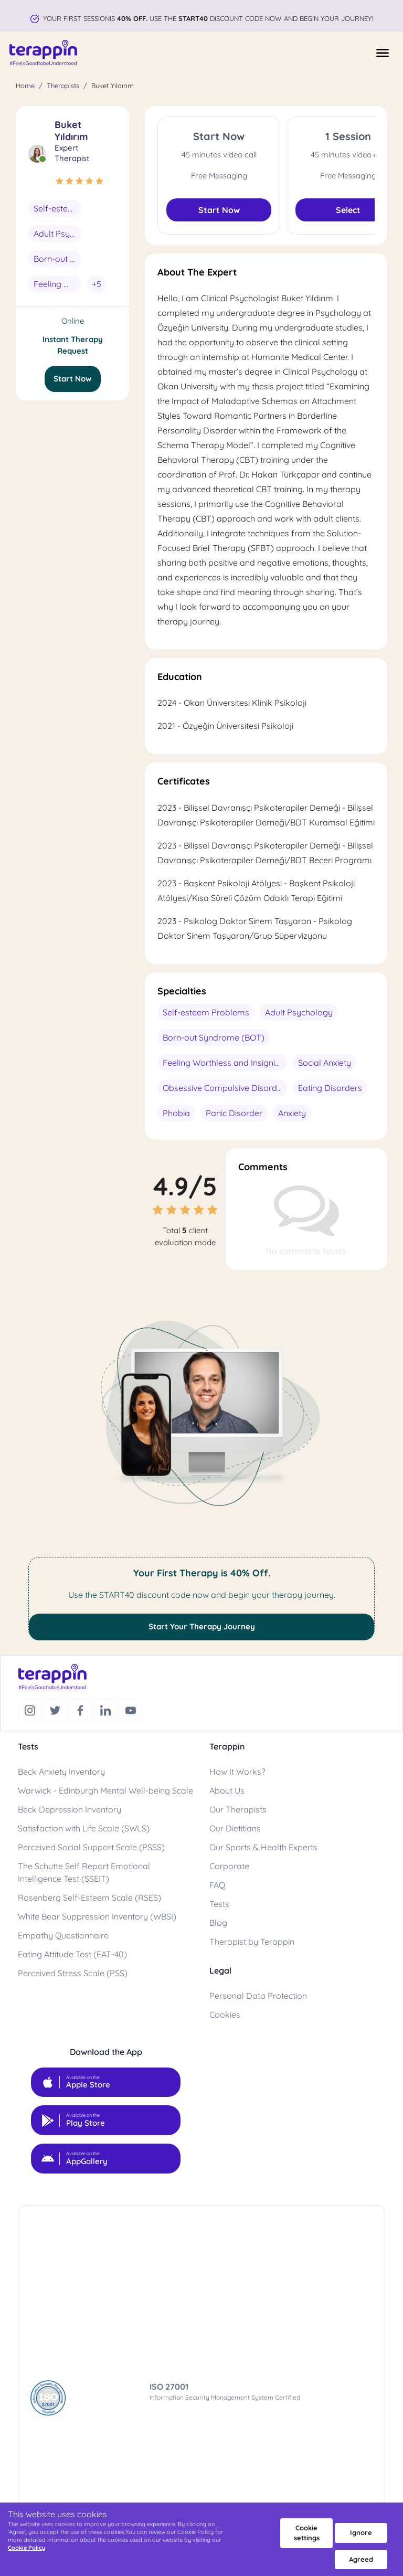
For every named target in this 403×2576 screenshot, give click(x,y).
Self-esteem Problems (57, 208)
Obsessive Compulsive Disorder (224, 1088)
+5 (96, 284)
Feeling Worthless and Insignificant (57, 284)
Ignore (361, 2532)
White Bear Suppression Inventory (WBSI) (97, 1916)
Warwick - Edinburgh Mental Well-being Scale (105, 1790)
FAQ (217, 1885)
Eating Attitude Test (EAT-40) (72, 1954)
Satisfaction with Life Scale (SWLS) (84, 1828)
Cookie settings (307, 2533)
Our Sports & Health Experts (263, 1847)
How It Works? (237, 1771)
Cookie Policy (26, 2547)
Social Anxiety (324, 1062)
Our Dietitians (235, 1828)
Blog (218, 1922)
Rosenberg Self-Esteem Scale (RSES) (89, 1897)
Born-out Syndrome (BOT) (57, 258)
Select (348, 210)
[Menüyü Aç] (382, 53)
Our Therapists (238, 1809)
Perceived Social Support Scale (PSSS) (91, 1847)
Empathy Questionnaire (63, 1935)
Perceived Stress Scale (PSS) (73, 1973)
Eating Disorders (330, 1088)
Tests (219, 1904)
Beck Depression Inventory (69, 1809)
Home (25, 85)
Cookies (224, 2014)
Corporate (229, 1866)
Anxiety (292, 1113)
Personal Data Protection (258, 1995)
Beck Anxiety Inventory (61, 1771)
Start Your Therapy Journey (202, 1626)
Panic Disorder (234, 1113)
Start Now (73, 379)
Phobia (176, 1113)
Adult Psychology (57, 233)
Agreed (361, 2559)
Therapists (63, 85)
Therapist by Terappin (251, 1941)
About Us (227, 1790)
